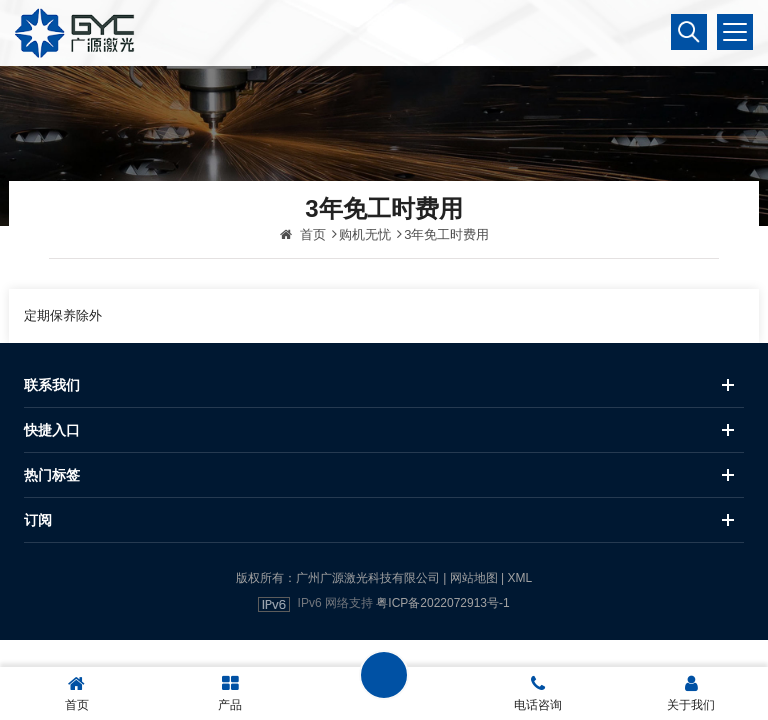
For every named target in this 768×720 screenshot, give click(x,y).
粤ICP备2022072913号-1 (442, 603)
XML (519, 578)
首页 (303, 234)
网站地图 (474, 578)
